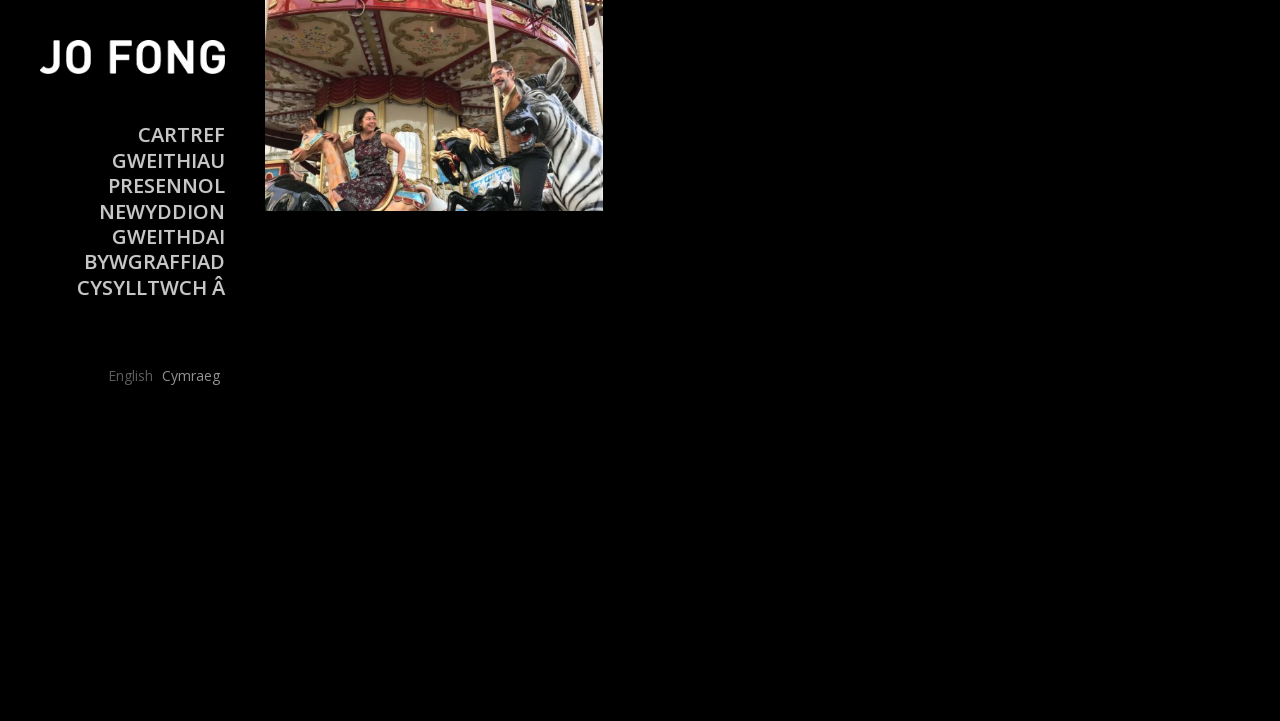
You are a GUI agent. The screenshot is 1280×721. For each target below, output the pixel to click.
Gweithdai (168, 236)
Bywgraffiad (154, 261)
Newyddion (162, 211)
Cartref (181, 134)
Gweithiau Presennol (166, 173)
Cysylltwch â (151, 287)
